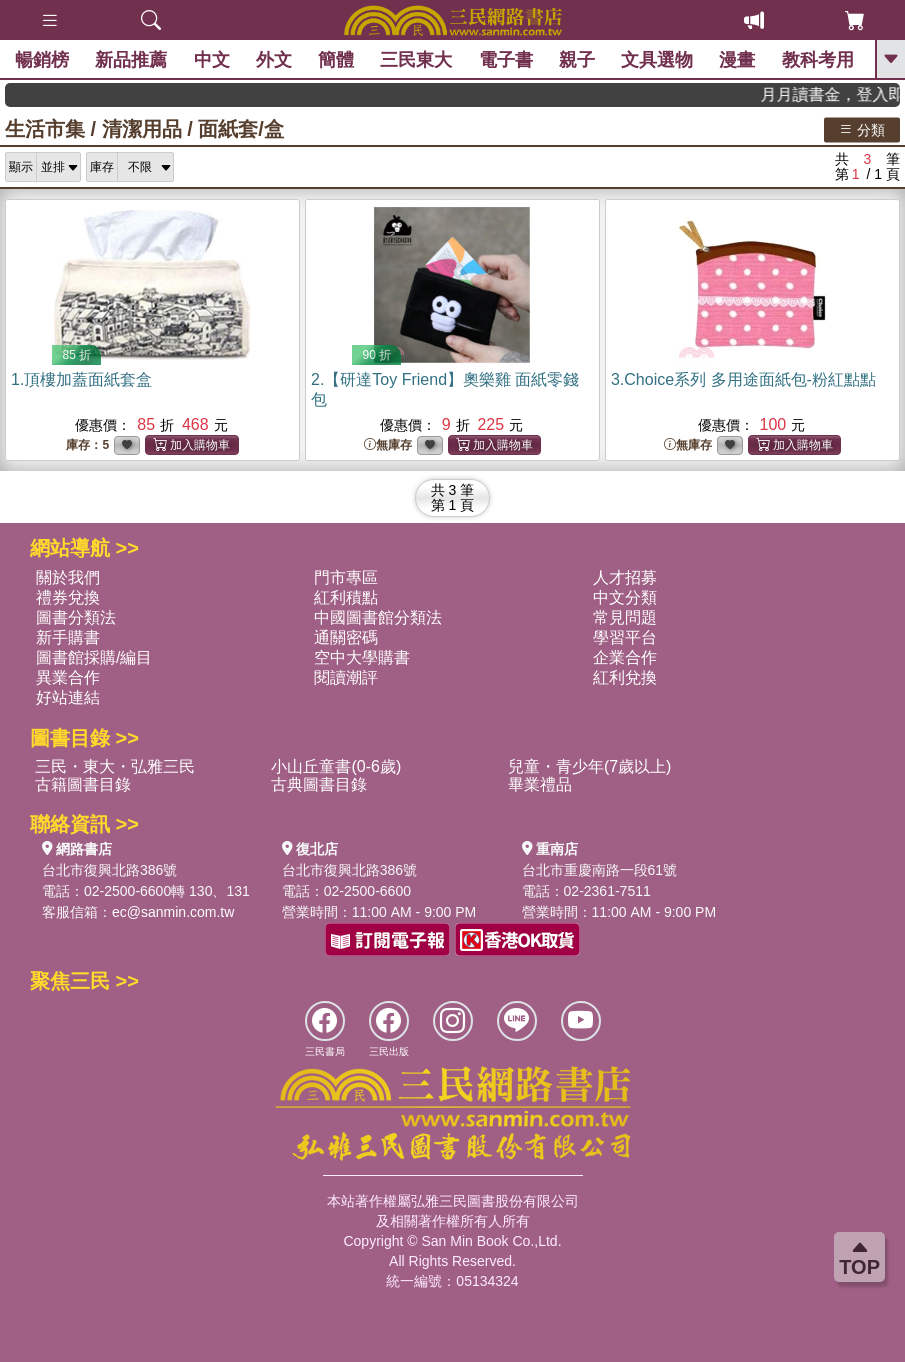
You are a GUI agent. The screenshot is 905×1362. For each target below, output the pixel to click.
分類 (862, 129)
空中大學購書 (362, 657)
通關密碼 (346, 637)
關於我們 (68, 577)
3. (743, 379)
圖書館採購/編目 (94, 657)
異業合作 (68, 677)
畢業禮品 (540, 784)
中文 (212, 60)
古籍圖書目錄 (83, 784)
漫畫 (737, 60)
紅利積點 (346, 597)
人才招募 (625, 577)
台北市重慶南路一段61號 (600, 870)
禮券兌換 (68, 597)
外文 (274, 60)
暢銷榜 (42, 60)
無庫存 (388, 445)
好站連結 (68, 697)
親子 (577, 60)
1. (81, 379)
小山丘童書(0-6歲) (336, 766)
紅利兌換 (625, 677)
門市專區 (346, 577)
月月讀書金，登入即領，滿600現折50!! (842, 94)
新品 (131, 60)
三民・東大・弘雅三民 (115, 766)
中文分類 (625, 597)
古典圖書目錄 (319, 784)
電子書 (506, 60)
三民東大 (416, 60)
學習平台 (625, 637)
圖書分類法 (76, 617)
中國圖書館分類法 (378, 617)
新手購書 (68, 637)
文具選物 (657, 60)
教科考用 (818, 60)
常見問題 (625, 617)
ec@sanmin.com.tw (173, 912)
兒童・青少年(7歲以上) (590, 766)
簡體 (336, 60)
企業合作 (625, 657)
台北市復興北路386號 (109, 870)
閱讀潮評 (346, 677)
